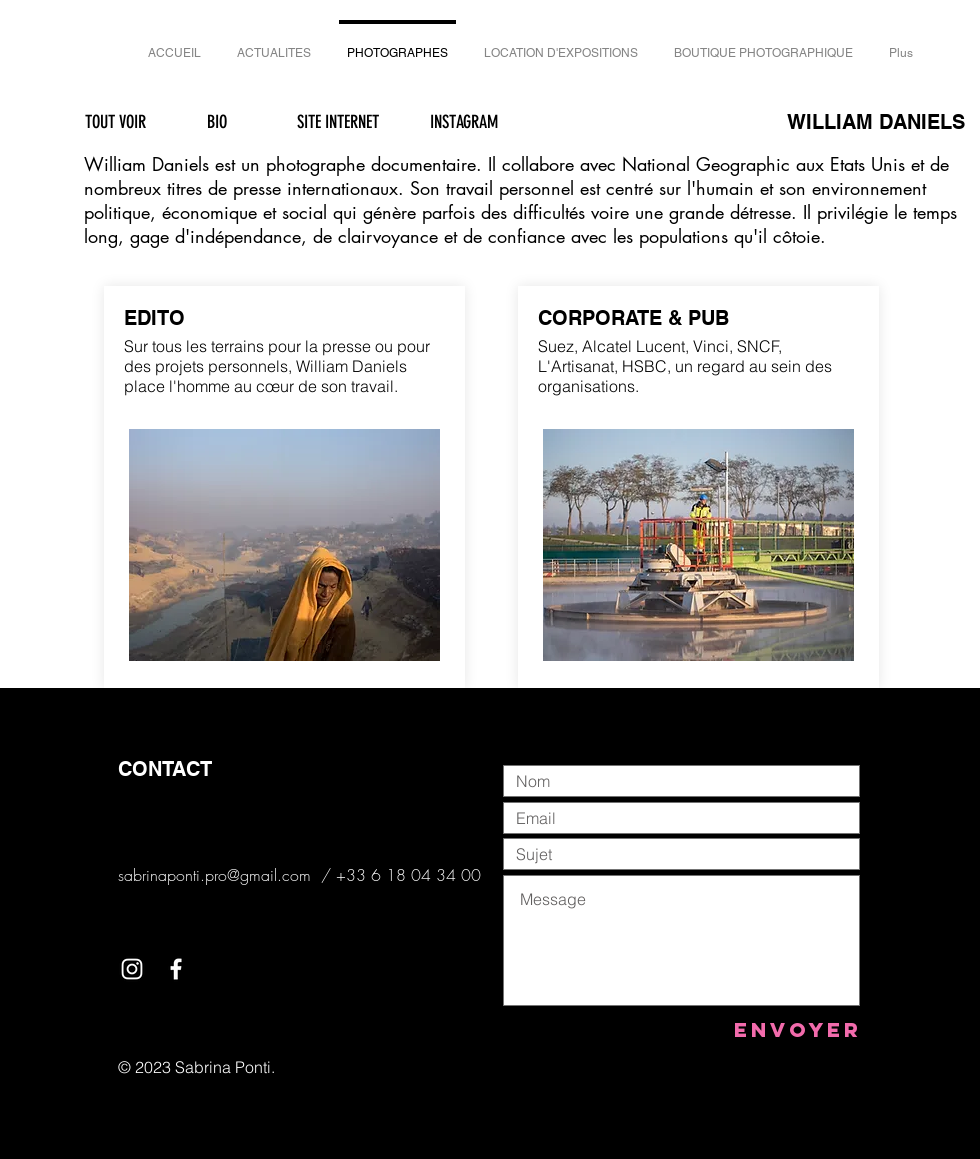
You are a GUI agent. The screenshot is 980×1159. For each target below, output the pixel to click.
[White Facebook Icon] (176, 969)
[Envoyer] (798, 1029)
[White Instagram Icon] (132, 969)
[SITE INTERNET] (338, 122)
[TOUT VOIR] (115, 123)
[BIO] (216, 122)
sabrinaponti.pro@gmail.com (214, 875)
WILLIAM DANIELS (876, 122)
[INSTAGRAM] (463, 122)
